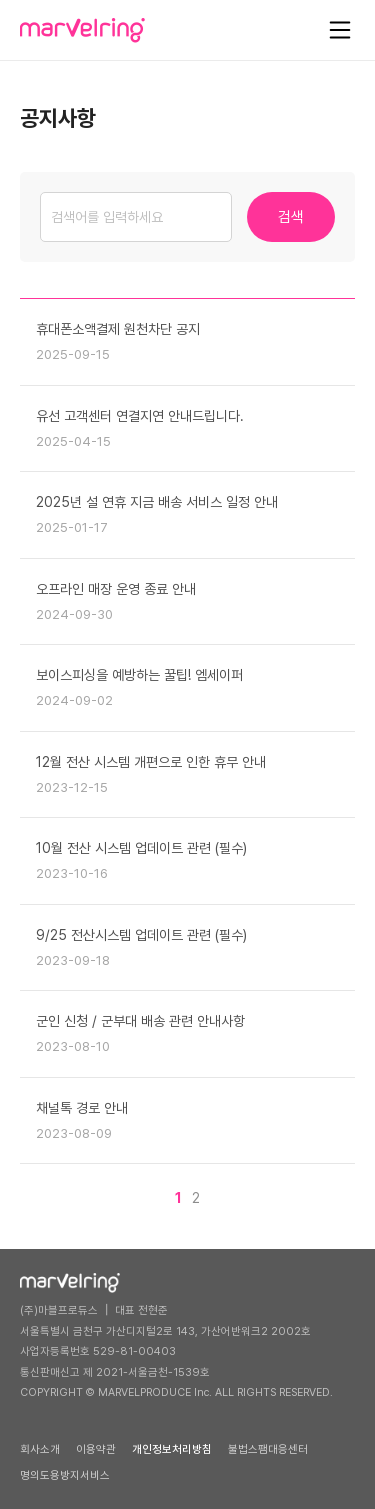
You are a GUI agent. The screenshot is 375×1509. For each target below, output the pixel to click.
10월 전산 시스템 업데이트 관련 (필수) (141, 848)
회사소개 (40, 1449)
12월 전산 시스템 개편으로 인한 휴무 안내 (151, 762)
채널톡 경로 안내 (82, 1108)
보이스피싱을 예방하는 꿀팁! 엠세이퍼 (139, 675)
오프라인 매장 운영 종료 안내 (116, 589)
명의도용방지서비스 (65, 1475)
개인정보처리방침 (172, 1449)
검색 (291, 217)
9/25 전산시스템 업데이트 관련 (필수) (141, 935)
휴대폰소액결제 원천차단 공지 (118, 329)
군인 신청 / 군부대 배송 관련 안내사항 (140, 1021)
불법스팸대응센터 (268, 1449)
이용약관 (96, 1449)
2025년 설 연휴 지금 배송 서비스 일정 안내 (157, 502)
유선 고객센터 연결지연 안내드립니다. (140, 416)
